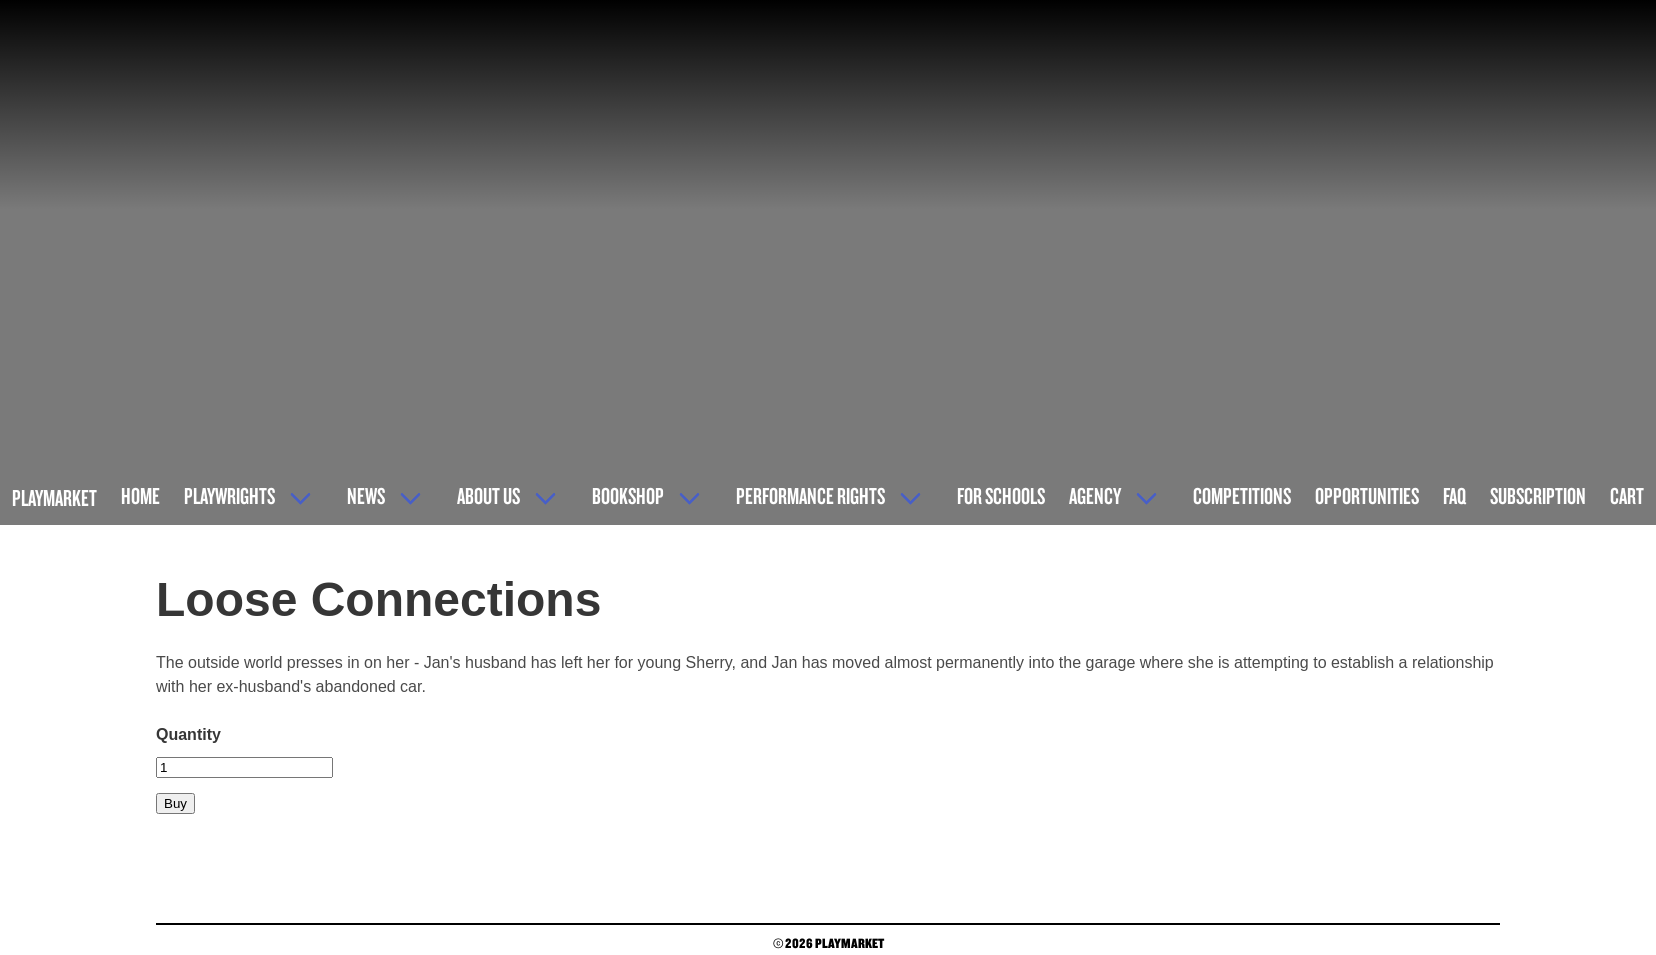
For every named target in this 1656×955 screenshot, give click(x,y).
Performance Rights (810, 495)
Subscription (1538, 495)
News (366, 495)
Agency (1095, 495)
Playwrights (229, 495)
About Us (488, 495)
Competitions (1242, 495)
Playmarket (54, 497)
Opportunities (1367, 495)
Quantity (188, 734)
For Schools (1001, 495)
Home (140, 495)
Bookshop (628, 495)
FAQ (1454, 495)
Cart (1627, 495)
